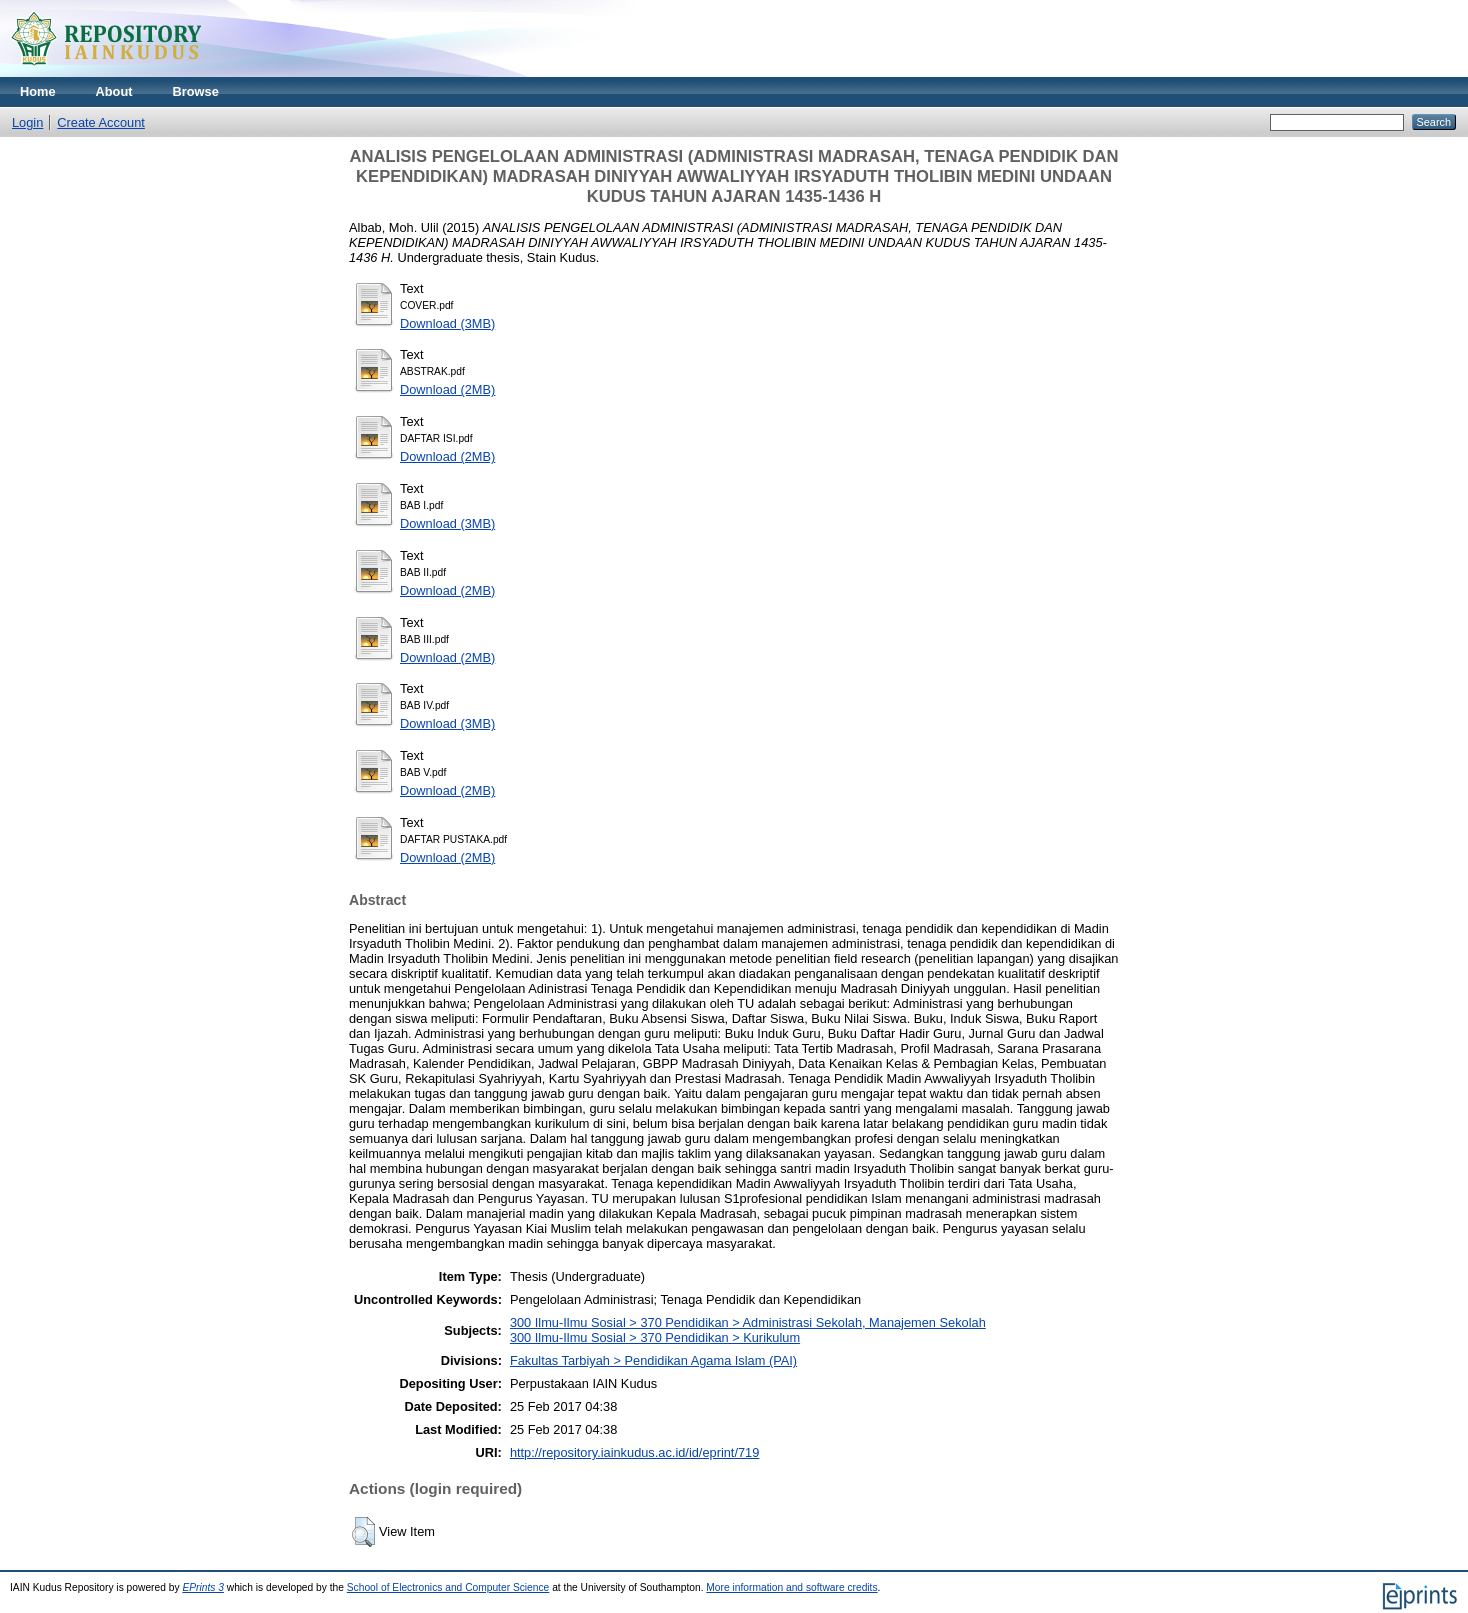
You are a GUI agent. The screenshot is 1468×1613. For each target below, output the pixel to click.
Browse (196, 91)
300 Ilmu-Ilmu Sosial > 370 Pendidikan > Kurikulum (655, 1337)
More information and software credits (791, 1587)
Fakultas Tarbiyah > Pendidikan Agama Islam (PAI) (653, 1360)
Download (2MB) (447, 389)
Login (27, 122)
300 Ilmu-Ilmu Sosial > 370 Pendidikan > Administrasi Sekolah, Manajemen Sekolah (748, 1322)
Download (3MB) (447, 323)
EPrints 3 (203, 1587)
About (114, 91)
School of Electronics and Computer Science (448, 1587)
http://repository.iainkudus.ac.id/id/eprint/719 (634, 1452)
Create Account (101, 122)
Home (38, 91)
